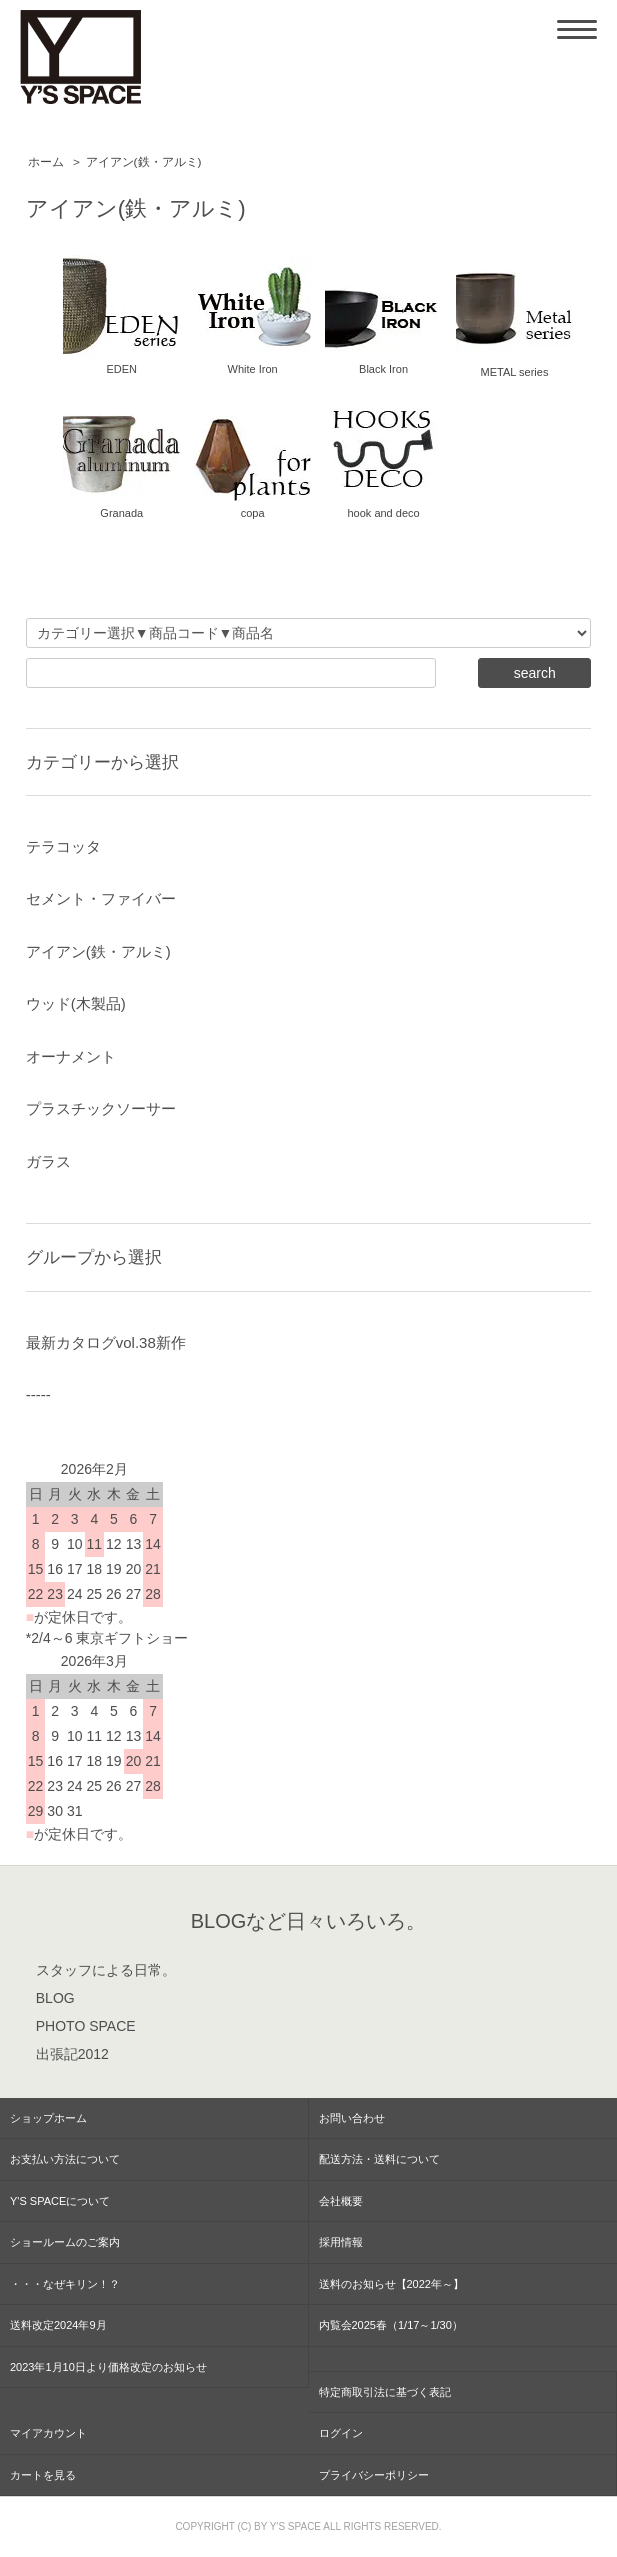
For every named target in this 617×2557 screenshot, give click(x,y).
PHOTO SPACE (86, 2026)
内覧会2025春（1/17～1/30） (391, 2325)
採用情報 (341, 2242)
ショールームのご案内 (65, 2242)
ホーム (46, 162)
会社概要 (341, 2201)
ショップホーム (48, 2118)
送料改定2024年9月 (58, 2325)
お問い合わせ (352, 2118)
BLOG (55, 1998)
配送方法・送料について (379, 2159)
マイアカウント (48, 2433)
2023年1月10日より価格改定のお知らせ (108, 2367)
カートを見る (43, 2475)
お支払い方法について (65, 2159)
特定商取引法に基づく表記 (385, 2392)
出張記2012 (72, 2054)
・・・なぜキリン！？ (65, 2284)
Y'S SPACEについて (60, 2201)
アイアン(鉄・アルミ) (144, 162)
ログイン (341, 2433)
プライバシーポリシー (374, 2475)
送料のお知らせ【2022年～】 (391, 2284)
